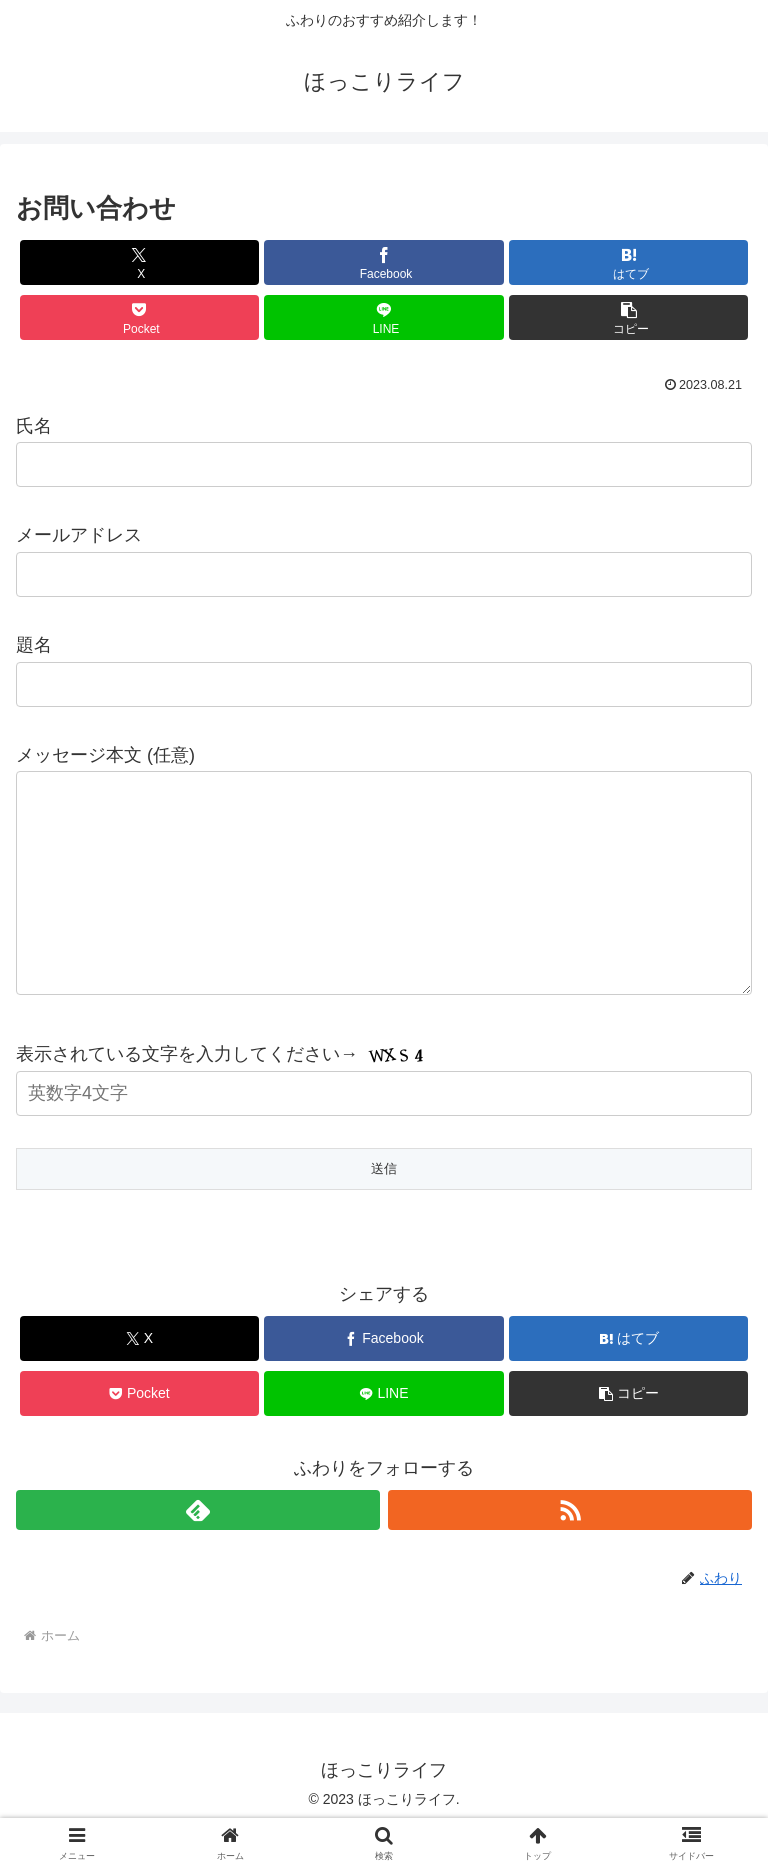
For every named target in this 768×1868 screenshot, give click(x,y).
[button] (628, 317)
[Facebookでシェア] (383, 262)
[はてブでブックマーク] (628, 262)
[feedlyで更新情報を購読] (198, 1550)
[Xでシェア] (139, 262)
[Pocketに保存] (139, 317)
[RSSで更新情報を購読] (570, 1550)
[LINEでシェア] (383, 317)
